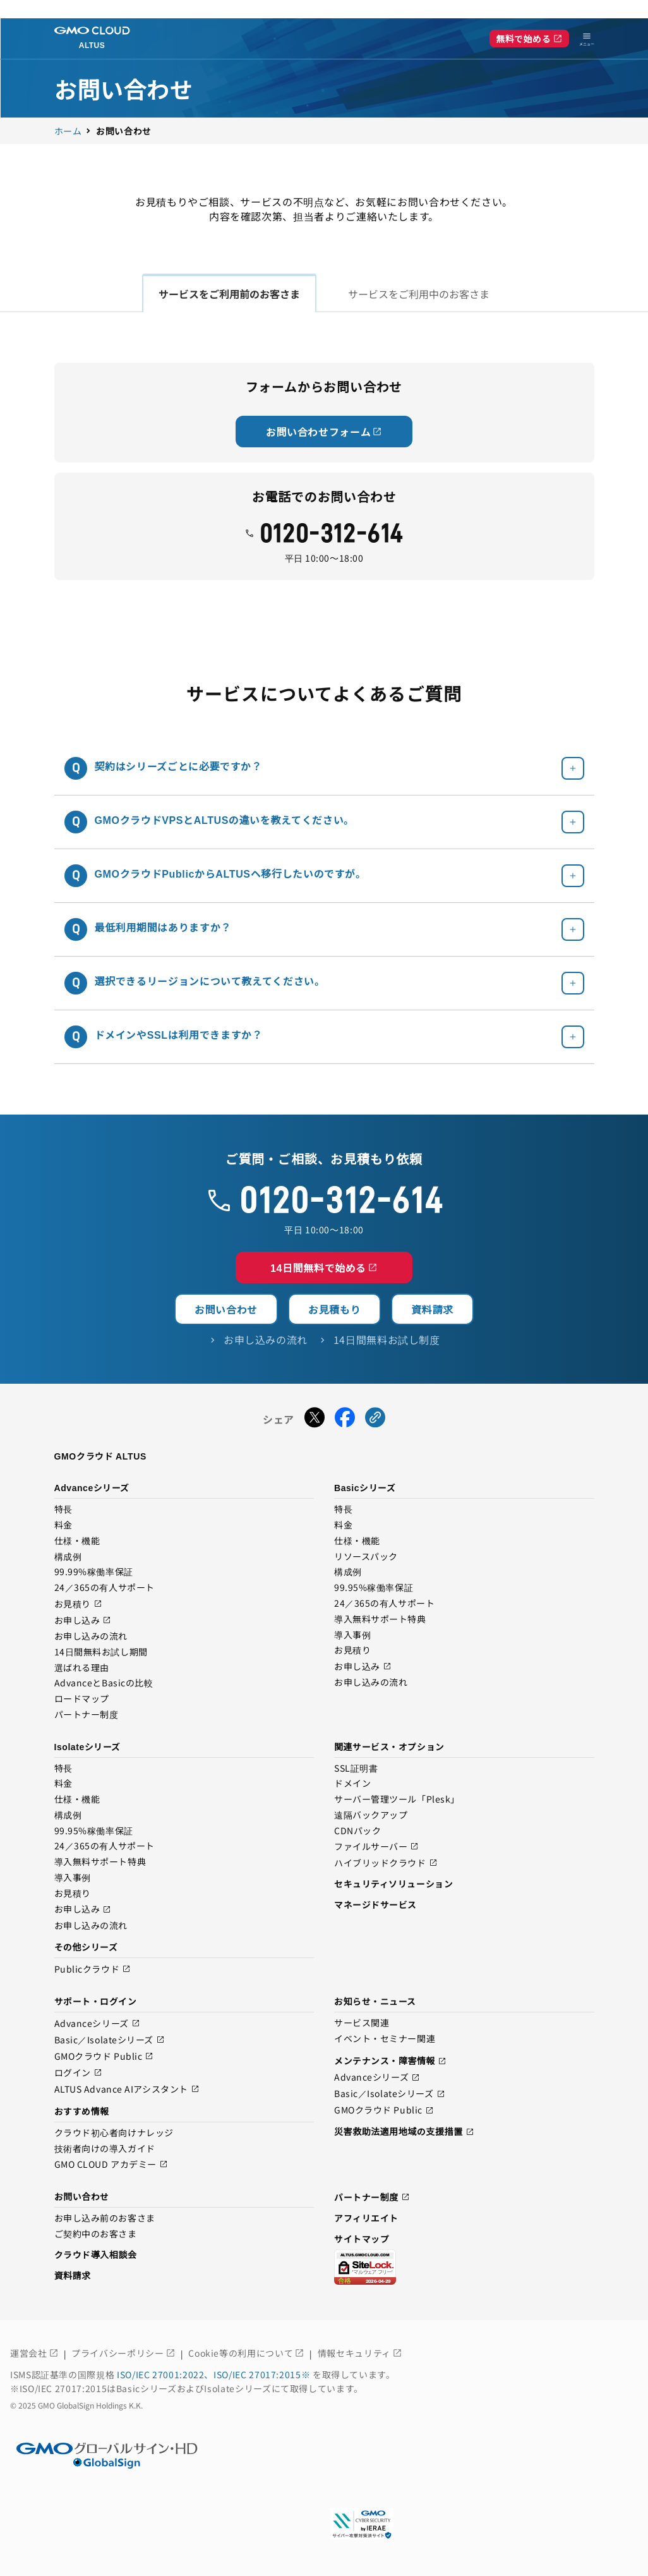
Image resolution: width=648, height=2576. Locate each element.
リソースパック (366, 1557)
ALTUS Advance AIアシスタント (127, 2089)
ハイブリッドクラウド (386, 1863)
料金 (63, 1525)
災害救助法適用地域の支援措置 (404, 2131)
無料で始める (529, 38)
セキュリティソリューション (393, 1883)
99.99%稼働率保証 (93, 1572)
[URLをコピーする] (375, 1419)
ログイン (78, 2073)
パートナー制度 (86, 1714)
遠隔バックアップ (370, 1815)
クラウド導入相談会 (95, 2254)
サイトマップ (361, 2238)
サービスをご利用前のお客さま (229, 293)
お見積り (78, 1604)
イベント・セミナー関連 (384, 2039)
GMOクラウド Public (104, 2056)
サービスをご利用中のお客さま (418, 293)
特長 (63, 1509)
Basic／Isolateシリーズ (109, 2040)
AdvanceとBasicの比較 (103, 1683)
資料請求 (432, 1309)
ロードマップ (81, 1699)
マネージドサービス (375, 1904)
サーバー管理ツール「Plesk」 (397, 1799)
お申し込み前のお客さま (104, 2218)
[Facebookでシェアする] (345, 1419)
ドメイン (352, 1783)
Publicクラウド (92, 1969)
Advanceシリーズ (97, 2023)
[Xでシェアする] (314, 1419)
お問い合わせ (226, 1309)
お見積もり (334, 1309)
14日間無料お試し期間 (101, 1652)
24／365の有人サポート (104, 1587)
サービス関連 (361, 2023)
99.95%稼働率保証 (373, 1587)
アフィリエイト (366, 2217)
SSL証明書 (356, 1768)
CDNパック (357, 1831)
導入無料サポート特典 (380, 1619)
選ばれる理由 (81, 1668)
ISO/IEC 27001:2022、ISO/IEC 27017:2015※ (215, 2374)
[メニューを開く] (581, 38)
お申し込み (83, 1620)
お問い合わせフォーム (324, 431)
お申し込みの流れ (91, 1636)
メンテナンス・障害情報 (390, 2061)
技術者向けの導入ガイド (104, 2149)
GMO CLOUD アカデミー (111, 2164)
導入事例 (352, 1635)
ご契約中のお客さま (95, 2234)
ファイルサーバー (376, 1847)
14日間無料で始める (324, 1267)
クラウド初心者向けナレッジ (114, 2133)
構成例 (68, 1557)
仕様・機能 (77, 1541)
